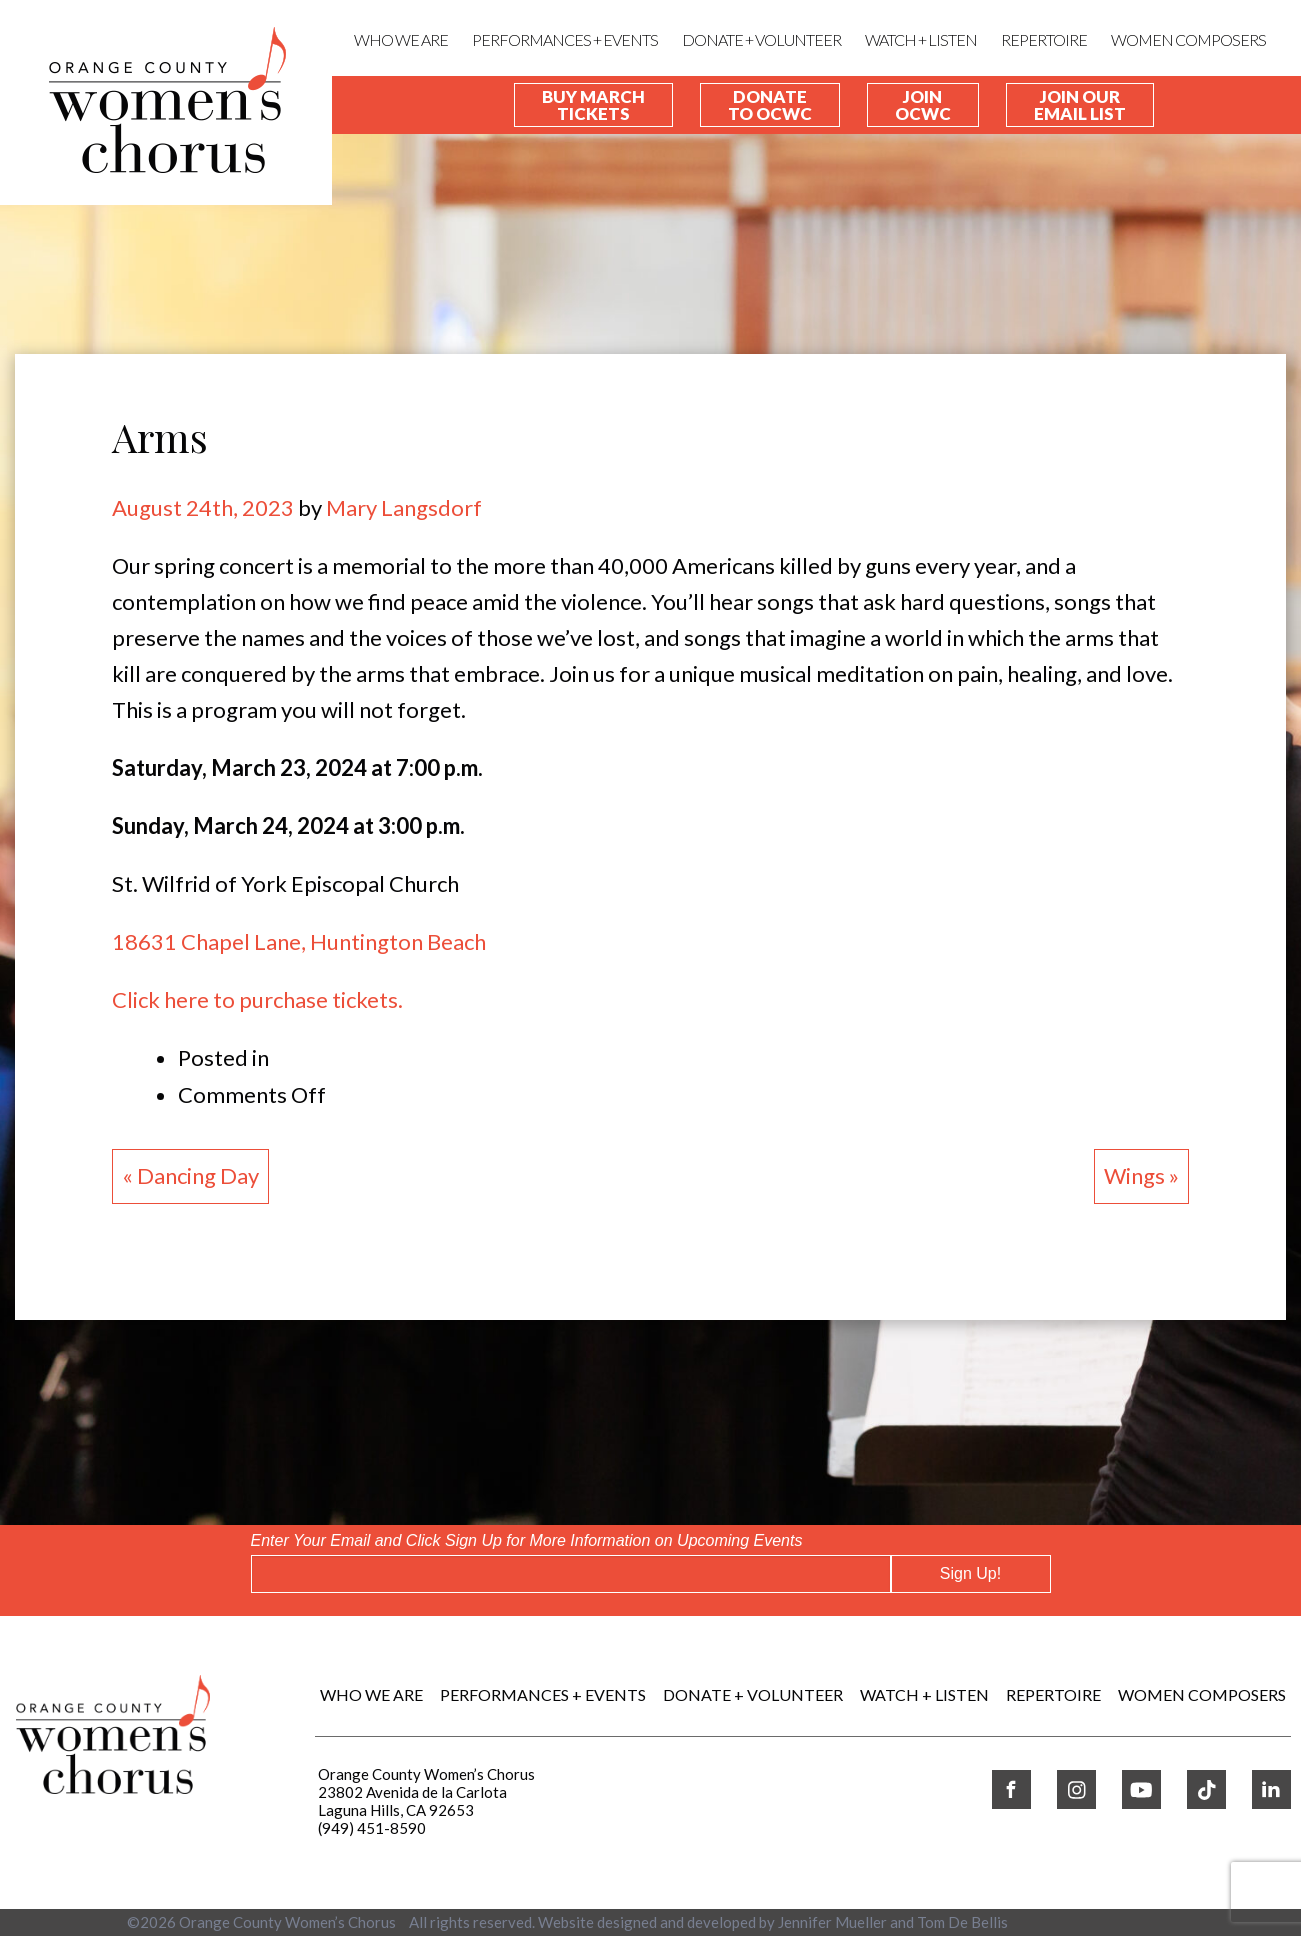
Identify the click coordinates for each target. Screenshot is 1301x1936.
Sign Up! (970, 1573)
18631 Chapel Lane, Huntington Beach (299, 941)
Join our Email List (1080, 105)
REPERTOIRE (1044, 39)
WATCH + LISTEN (921, 39)
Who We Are (401, 39)
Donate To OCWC (770, 105)
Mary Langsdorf (404, 507)
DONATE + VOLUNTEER (761, 39)
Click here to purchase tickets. (257, 999)
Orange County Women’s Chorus (287, 1922)
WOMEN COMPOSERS (1188, 39)
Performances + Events (565, 39)
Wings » (1141, 1175)
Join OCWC (923, 105)
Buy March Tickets (593, 105)
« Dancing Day (190, 1175)
